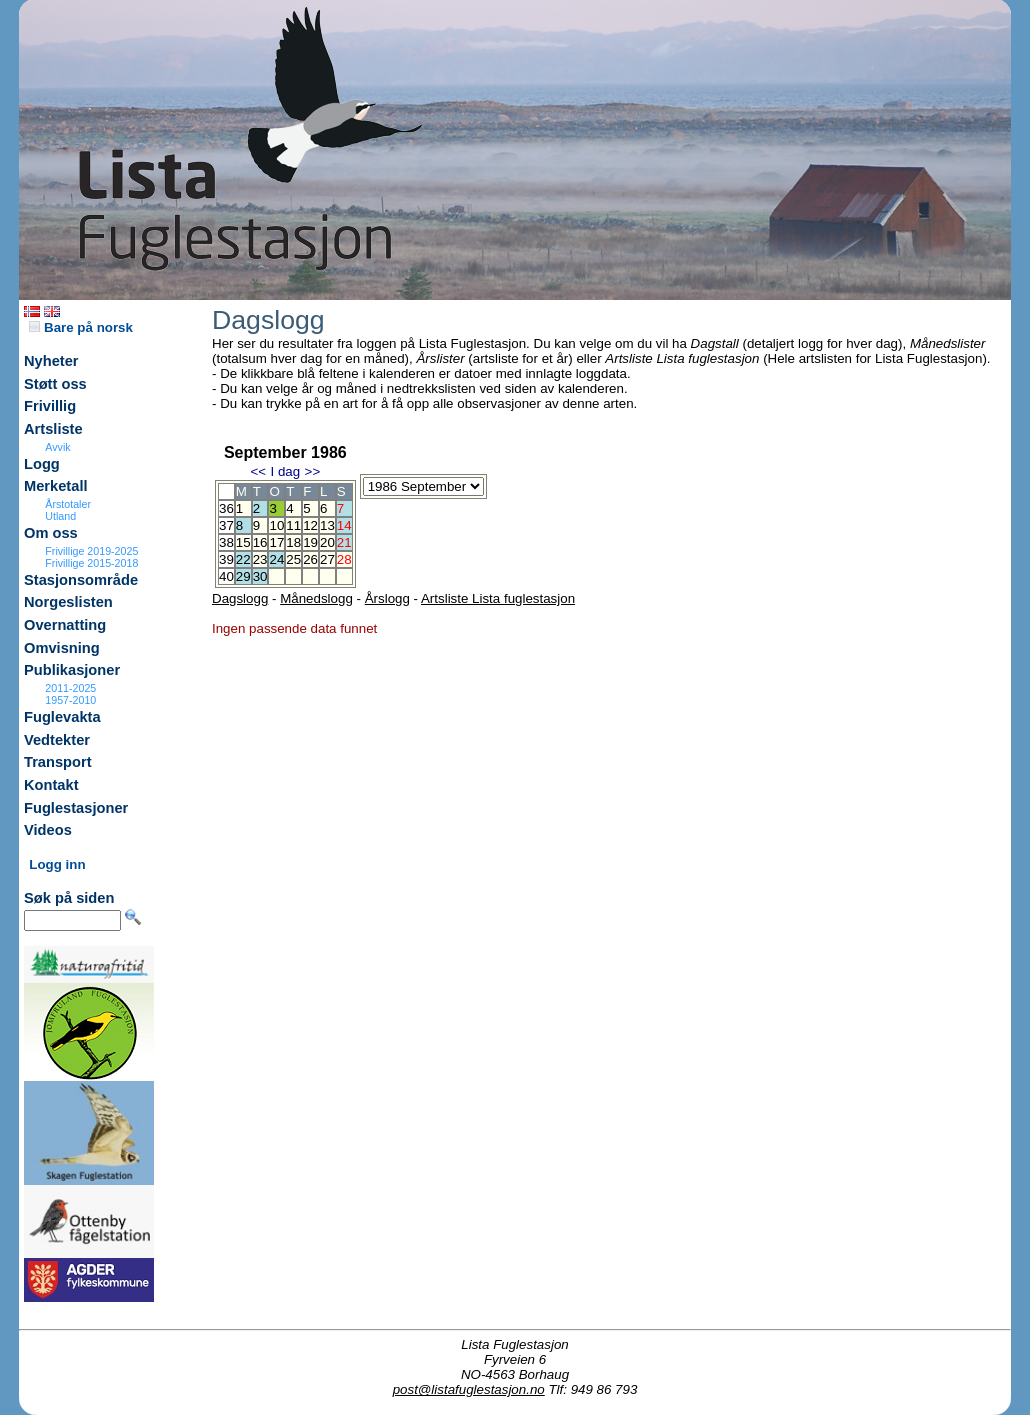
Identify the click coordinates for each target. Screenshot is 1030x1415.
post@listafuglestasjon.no (469, 1389)
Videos (48, 830)
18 (293, 542)
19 (310, 542)
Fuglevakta (62, 717)
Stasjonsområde (81, 580)
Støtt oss (55, 384)
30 (260, 576)
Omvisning (62, 648)
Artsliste (53, 429)
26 (310, 559)
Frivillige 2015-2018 (91, 563)
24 (276, 559)
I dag (285, 471)
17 (276, 542)
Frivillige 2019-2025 (91, 551)
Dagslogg (240, 598)
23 (260, 559)
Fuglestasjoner (76, 808)
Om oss (51, 533)
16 (260, 542)
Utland (60, 516)
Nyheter (51, 361)
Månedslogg (316, 598)
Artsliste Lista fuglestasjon (498, 598)
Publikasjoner (72, 670)
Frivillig (50, 406)
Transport (58, 762)
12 (310, 525)
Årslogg (387, 598)
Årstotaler (68, 504)
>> (313, 471)
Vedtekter (57, 740)
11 (293, 525)
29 (243, 576)
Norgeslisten (68, 602)
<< (258, 471)
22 (243, 559)
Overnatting (65, 625)
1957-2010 (70, 700)
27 (327, 559)
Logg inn (57, 864)
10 (276, 525)
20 (327, 542)
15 (243, 542)
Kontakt (51, 785)
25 (293, 559)
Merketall (56, 486)
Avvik (57, 447)
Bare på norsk (81, 327)
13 (327, 525)
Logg (42, 464)
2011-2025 (70, 688)
